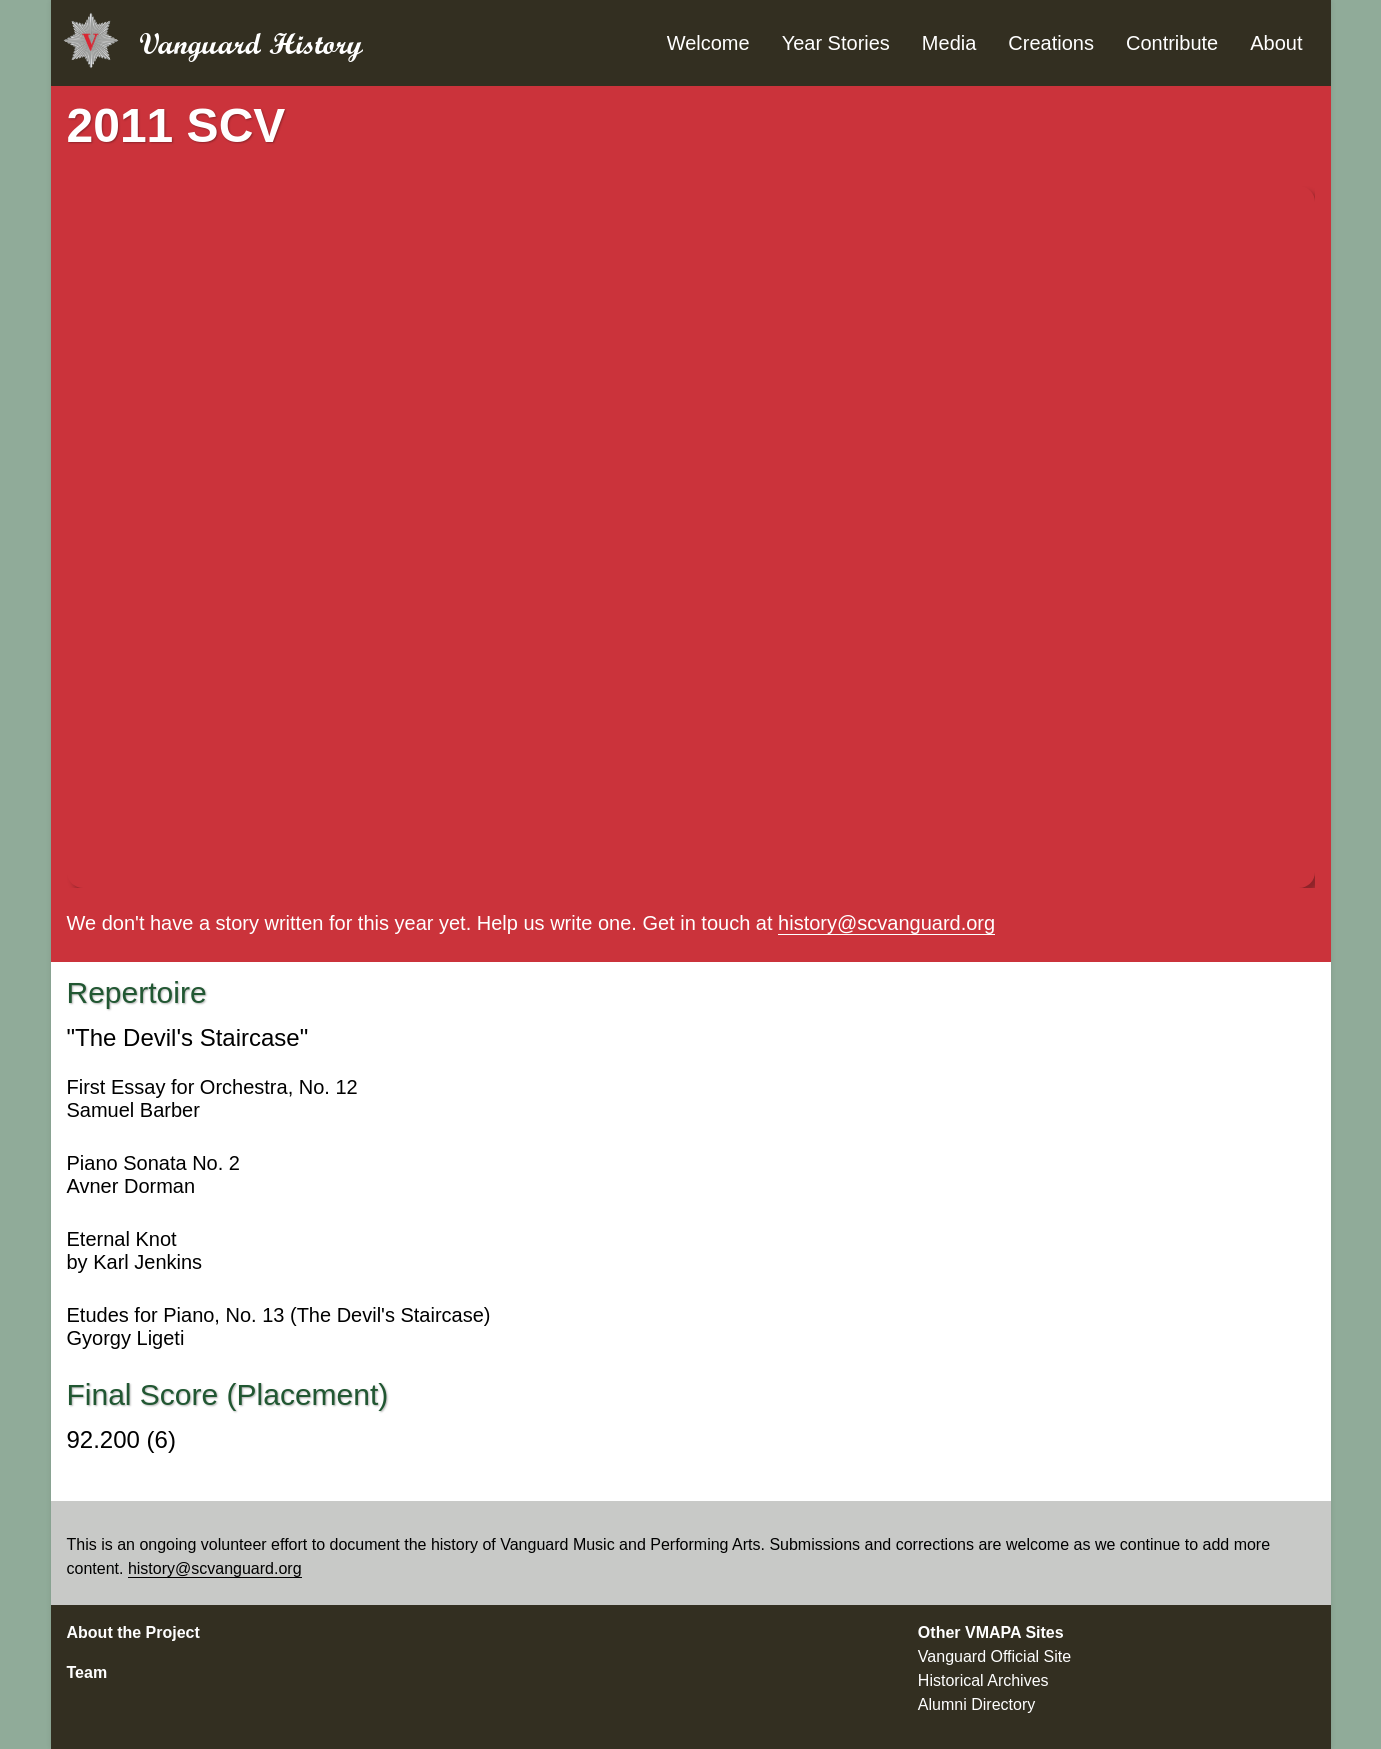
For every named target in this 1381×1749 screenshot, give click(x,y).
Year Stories (836, 43)
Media (949, 43)
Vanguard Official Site (994, 1656)
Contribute (1172, 43)
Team (87, 1672)
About (1276, 43)
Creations (1051, 43)
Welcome (708, 43)
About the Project (133, 1632)
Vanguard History (251, 43)
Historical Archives (983, 1680)
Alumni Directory (976, 1704)
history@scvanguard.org (886, 923)
